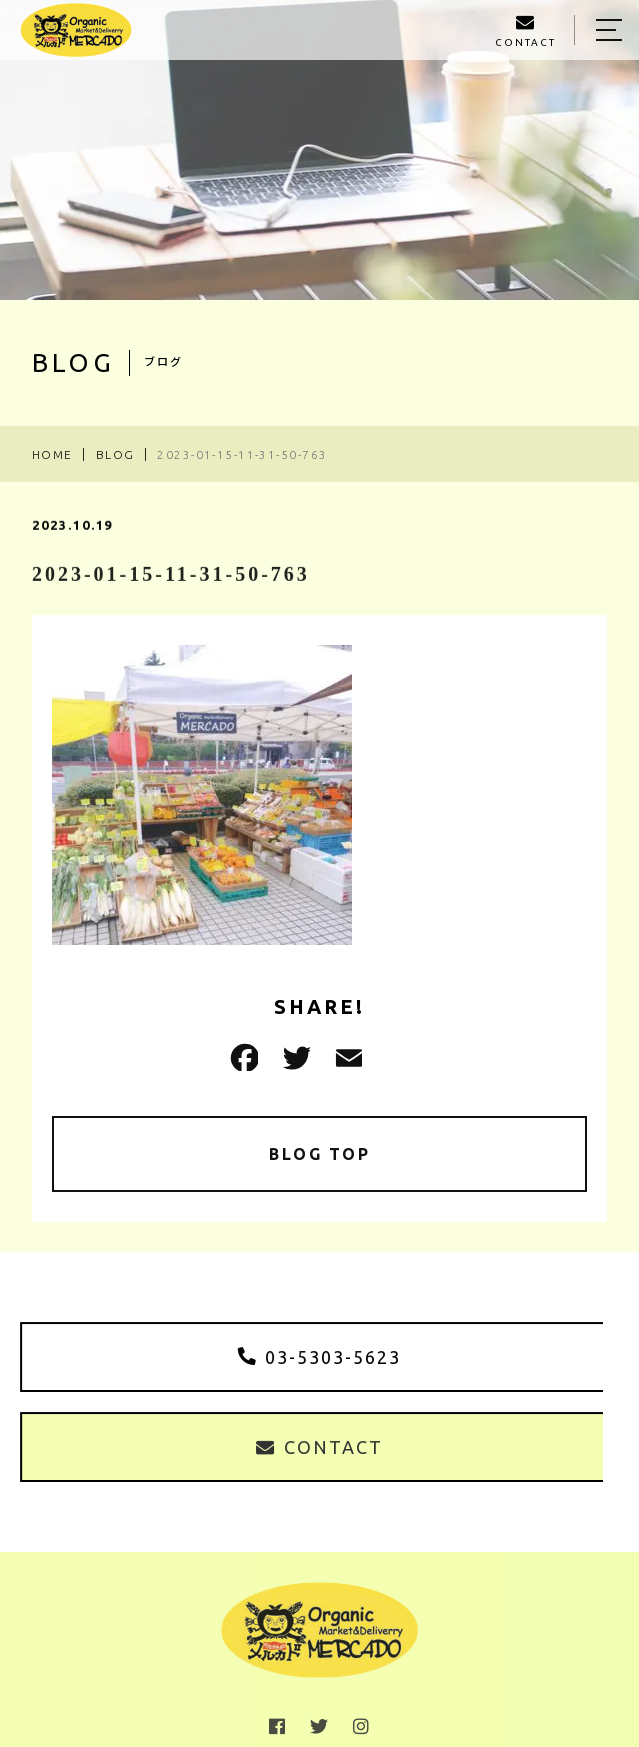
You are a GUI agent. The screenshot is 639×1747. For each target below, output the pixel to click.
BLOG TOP (319, 1154)
